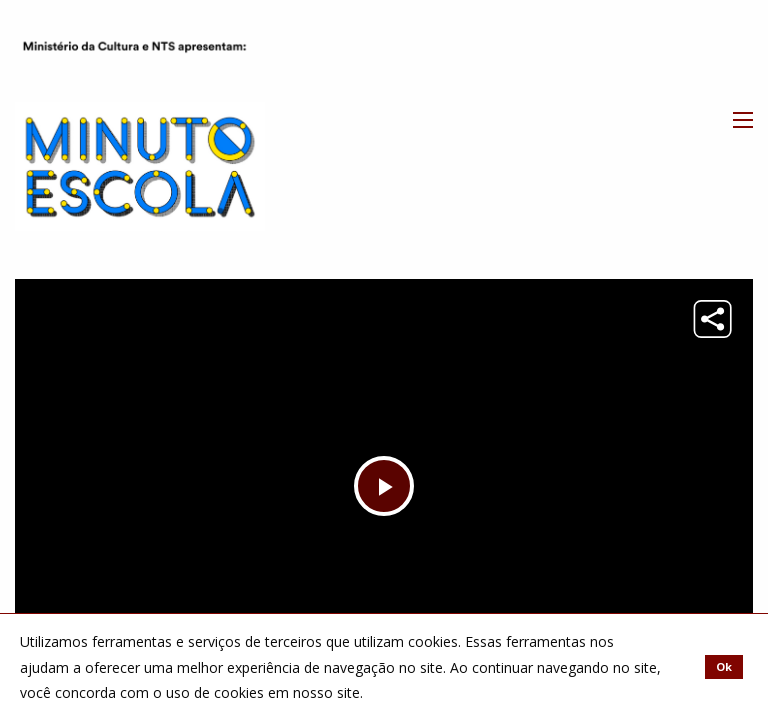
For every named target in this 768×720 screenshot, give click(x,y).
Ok (724, 666)
